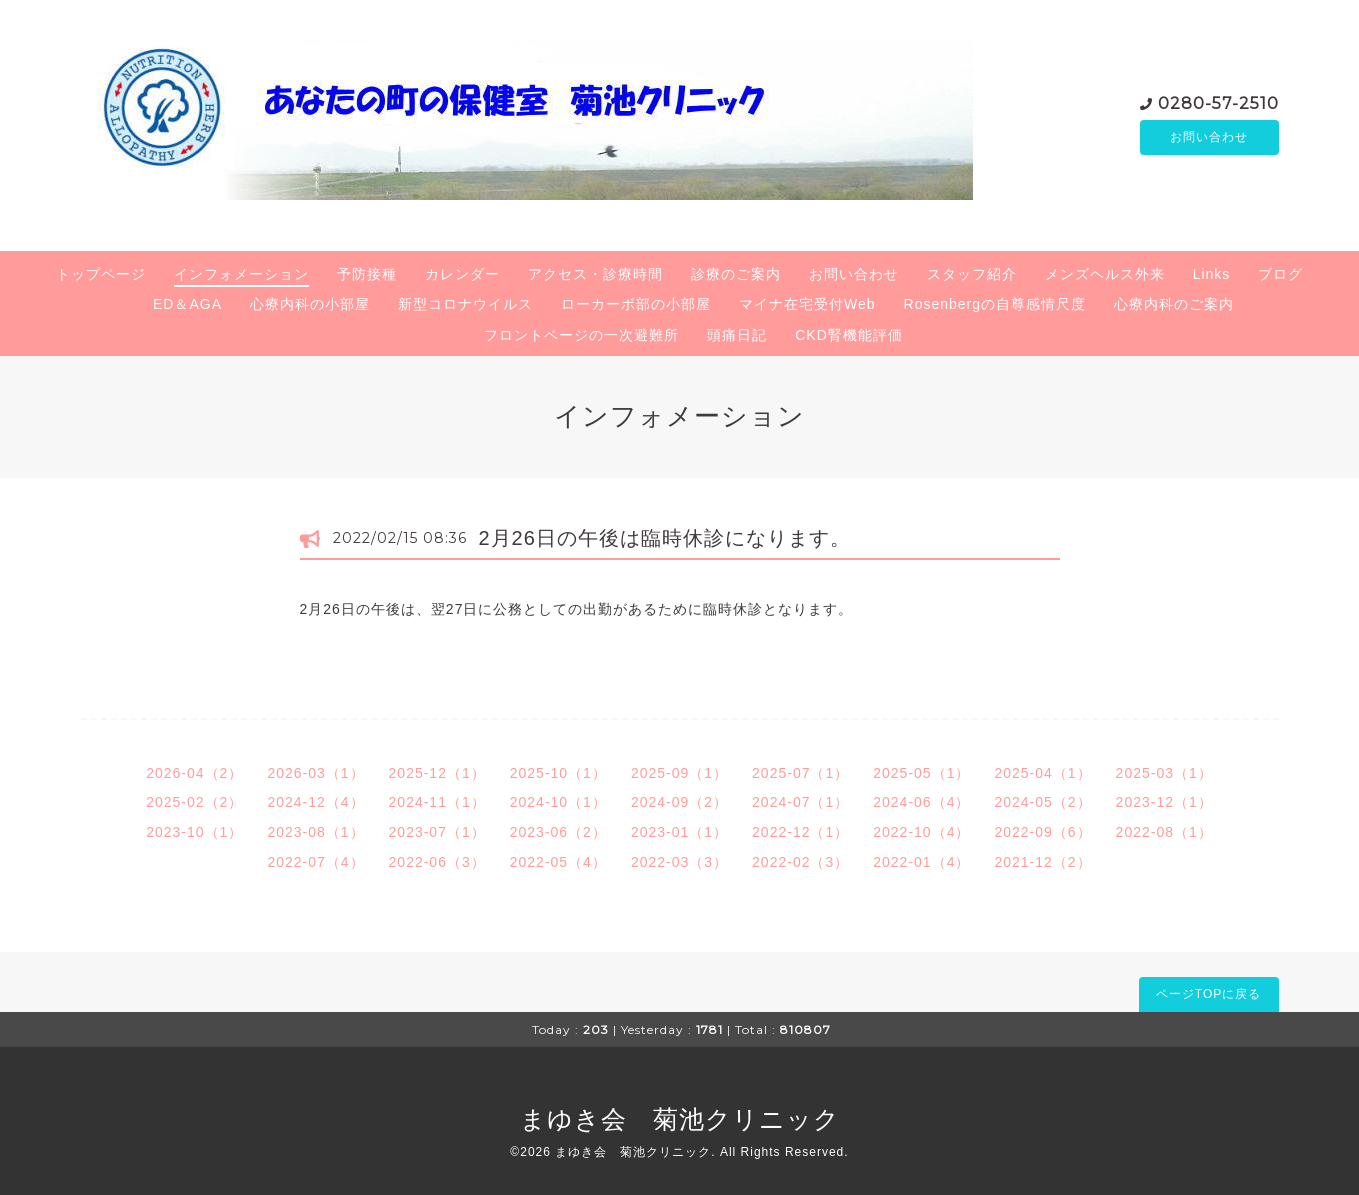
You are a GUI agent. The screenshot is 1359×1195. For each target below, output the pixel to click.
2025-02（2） (194, 802)
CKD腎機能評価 (849, 335)
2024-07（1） (800, 802)
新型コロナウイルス (465, 304)
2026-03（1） (315, 773)
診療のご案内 (736, 274)
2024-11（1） (437, 802)
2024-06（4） (921, 802)
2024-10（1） (558, 802)
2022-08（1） (1164, 832)
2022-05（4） (558, 862)
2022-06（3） (437, 862)
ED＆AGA (187, 304)
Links (1212, 274)
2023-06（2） (558, 832)
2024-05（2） (1042, 802)
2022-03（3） (679, 862)
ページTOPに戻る (1208, 994)
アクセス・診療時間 (595, 274)
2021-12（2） (1042, 862)
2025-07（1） (800, 773)
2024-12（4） (315, 802)
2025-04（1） (1042, 773)
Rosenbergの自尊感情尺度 (995, 304)
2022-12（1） (800, 832)
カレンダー (462, 274)
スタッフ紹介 (972, 274)
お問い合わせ (1209, 137)
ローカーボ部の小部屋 (636, 304)
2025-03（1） (1164, 773)
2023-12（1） (1164, 802)
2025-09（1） (679, 773)
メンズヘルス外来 (1105, 274)
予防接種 (367, 274)
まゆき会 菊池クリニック (680, 1119)
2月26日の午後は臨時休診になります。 (665, 538)
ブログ (1280, 274)
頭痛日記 (737, 335)
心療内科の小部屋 (310, 304)
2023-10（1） (194, 832)
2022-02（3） (800, 862)
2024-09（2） (679, 802)
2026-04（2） (194, 773)
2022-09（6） (1042, 832)
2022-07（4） (315, 862)
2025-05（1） (921, 773)
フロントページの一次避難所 (581, 335)
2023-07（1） (437, 832)
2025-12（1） (437, 773)
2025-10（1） (558, 773)
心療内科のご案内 (1174, 304)
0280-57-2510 (1218, 101)
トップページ (101, 274)
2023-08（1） (315, 832)
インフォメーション (241, 274)
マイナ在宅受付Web (807, 304)
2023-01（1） (679, 832)
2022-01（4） (921, 862)
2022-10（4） (921, 832)
